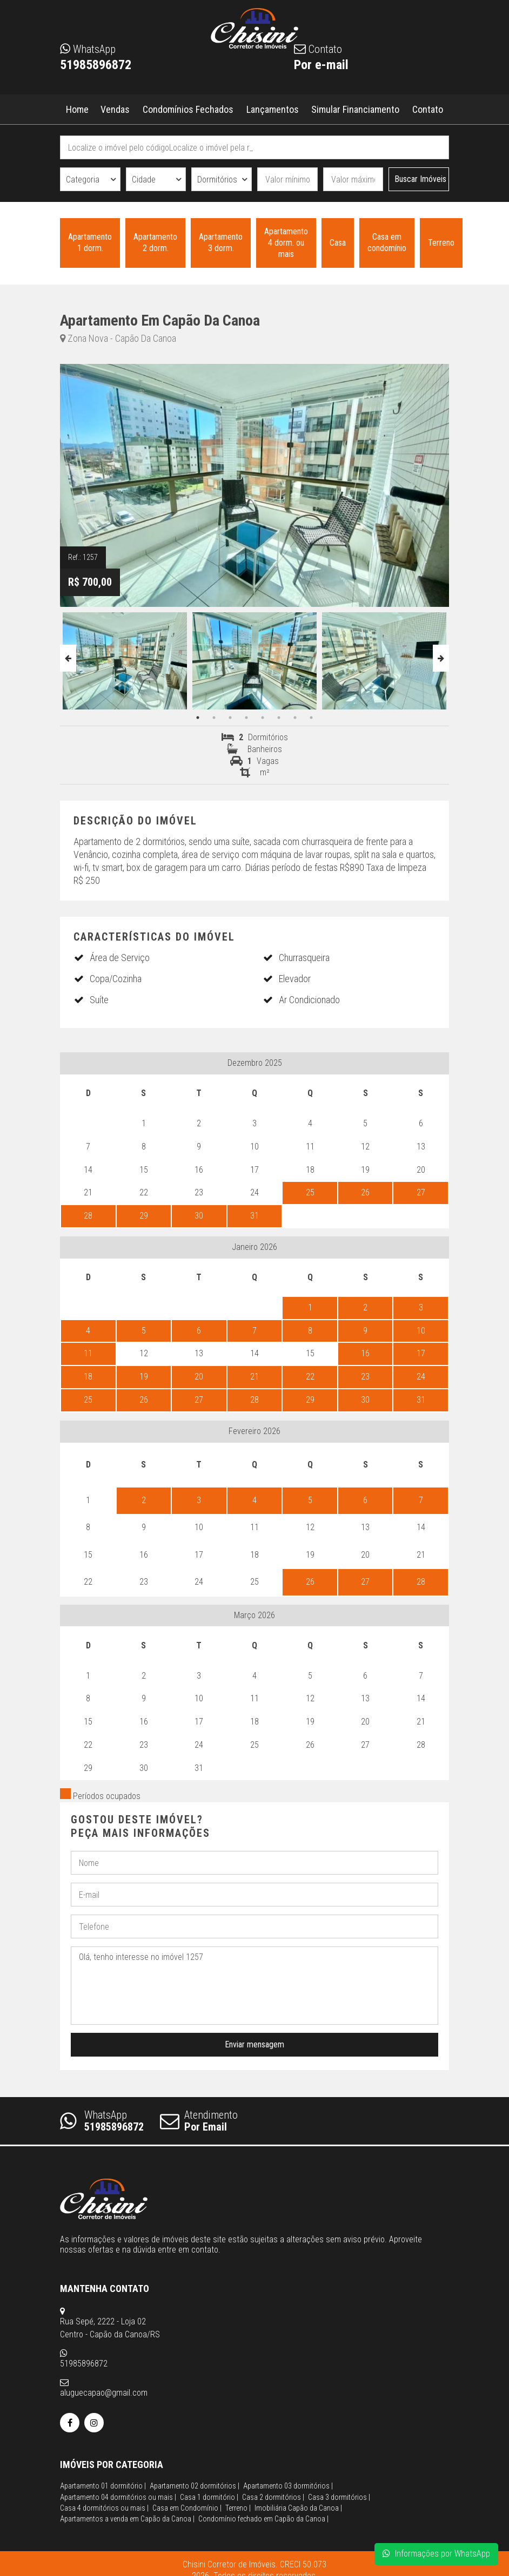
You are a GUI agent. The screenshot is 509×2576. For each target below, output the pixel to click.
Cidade (144, 179)
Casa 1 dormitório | (209, 2464)
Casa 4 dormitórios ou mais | (104, 2475)
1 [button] (197, 717)
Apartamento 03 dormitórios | (288, 2453)
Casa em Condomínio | (187, 2475)
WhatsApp (102, 2120)
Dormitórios (217, 179)
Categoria (82, 179)
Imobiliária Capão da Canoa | (298, 2475)
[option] (125, 658)
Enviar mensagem (254, 2044)
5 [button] (262, 717)
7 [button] (295, 717)
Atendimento (199, 2120)
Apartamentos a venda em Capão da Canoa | (127, 2486)
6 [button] (278, 717)
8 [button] (311, 717)
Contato (427, 109)
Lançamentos (272, 109)
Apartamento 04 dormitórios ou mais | (118, 2464)
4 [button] (246, 717)
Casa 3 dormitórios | (339, 2464)
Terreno (441, 243)
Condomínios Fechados (187, 109)
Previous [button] (68, 658)
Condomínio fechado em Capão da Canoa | (263, 2486)
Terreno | (238, 2475)
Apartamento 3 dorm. (221, 243)
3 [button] (230, 717)
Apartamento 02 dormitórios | (194, 2453)
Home (77, 109)
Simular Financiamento (355, 109)
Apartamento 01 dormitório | (103, 2453)
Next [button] (441, 658)
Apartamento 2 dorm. (155, 243)
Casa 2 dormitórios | (273, 2464)
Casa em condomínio (386, 243)
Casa (338, 243)
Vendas (115, 109)
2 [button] (214, 717)
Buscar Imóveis (420, 179)
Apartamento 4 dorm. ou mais (286, 242)
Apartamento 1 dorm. (90, 243)
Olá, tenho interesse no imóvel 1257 (254, 1985)
